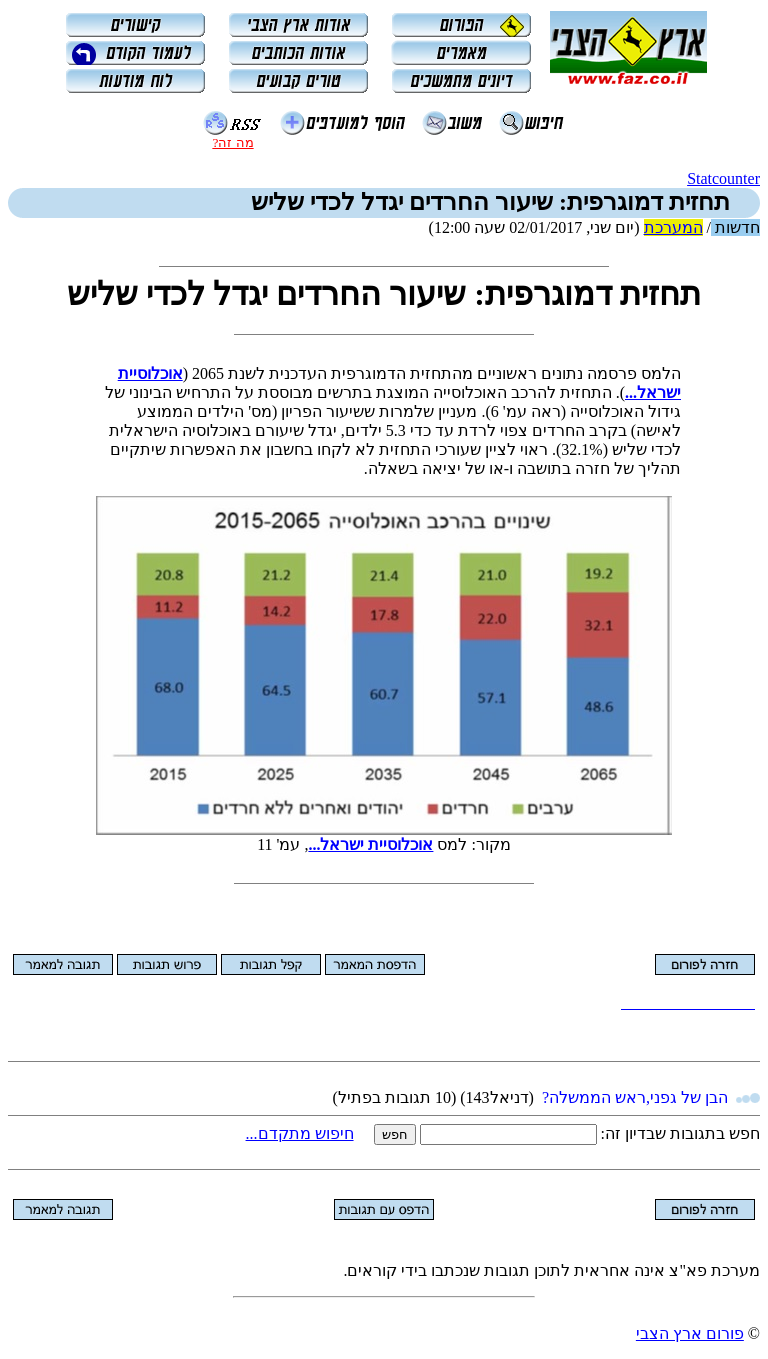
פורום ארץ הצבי (690, 1333)
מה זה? (232, 142)
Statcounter (723, 178)
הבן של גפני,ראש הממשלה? (635, 1097)
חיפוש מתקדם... (300, 1133)
